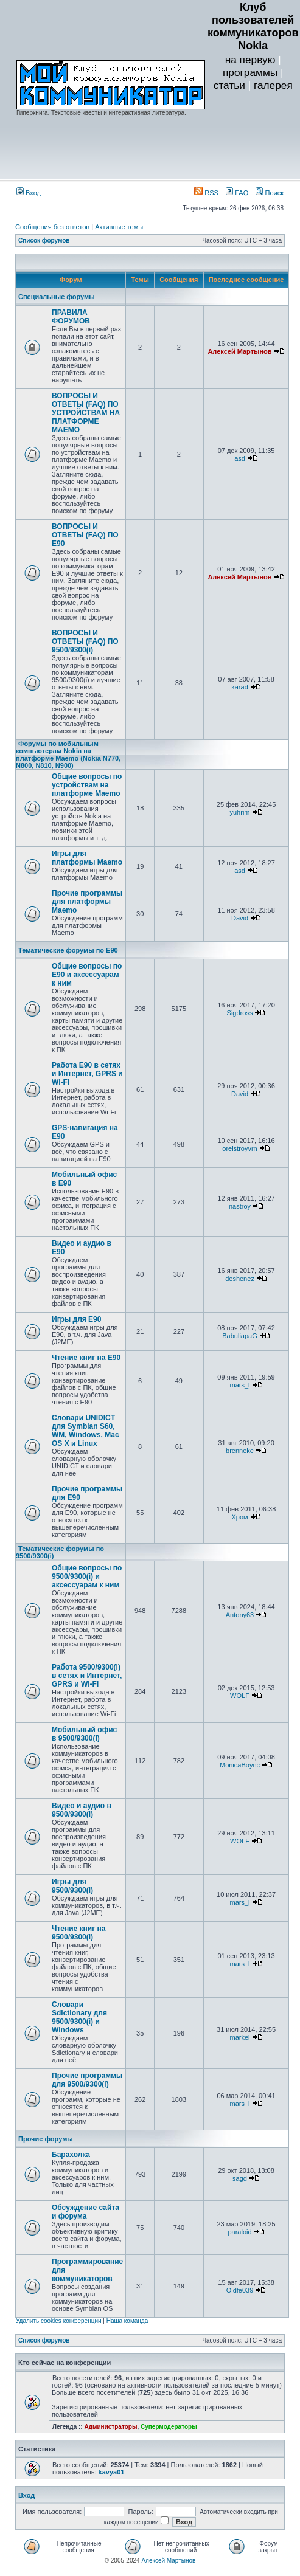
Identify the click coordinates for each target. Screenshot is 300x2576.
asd (239, 458)
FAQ (237, 192)
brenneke (240, 1450)
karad (239, 687)
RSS (206, 192)
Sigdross (240, 1013)
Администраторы (110, 2426)
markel (239, 2037)
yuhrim (239, 812)
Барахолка (71, 2154)
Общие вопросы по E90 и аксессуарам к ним (87, 974)
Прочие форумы (45, 2139)
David (239, 918)
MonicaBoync (240, 1765)
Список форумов (44, 240)
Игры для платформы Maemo (87, 857)
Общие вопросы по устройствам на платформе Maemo (87, 785)
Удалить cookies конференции (59, 2321)
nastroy (240, 1206)
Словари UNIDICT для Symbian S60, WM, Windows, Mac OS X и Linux (85, 1431)
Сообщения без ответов (52, 226)
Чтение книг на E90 (86, 1357)
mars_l (239, 1385)
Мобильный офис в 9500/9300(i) (84, 1733)
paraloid (239, 2232)
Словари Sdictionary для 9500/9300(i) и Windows (79, 2017)
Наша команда (127, 2321)
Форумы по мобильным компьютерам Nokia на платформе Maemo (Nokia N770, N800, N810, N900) (68, 754)
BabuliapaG (239, 1335)
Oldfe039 (240, 2290)
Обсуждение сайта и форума (85, 2211)
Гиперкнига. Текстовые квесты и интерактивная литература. (101, 112)
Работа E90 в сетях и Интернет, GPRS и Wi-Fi (87, 1073)
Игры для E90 (76, 1319)
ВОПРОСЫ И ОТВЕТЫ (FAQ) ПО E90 (85, 535)
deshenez (239, 1278)
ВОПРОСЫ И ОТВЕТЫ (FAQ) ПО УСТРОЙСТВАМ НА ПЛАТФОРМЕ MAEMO (86, 413)
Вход (28, 192)
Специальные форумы (56, 296)
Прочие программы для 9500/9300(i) (87, 2079)
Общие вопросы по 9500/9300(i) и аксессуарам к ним (87, 1576)
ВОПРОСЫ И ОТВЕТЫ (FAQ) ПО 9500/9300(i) (85, 641)
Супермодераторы (169, 2426)
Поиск (270, 192)
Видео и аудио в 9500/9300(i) (81, 1809)
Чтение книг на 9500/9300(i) (79, 1932)
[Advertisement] (253, 137)
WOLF (239, 1695)
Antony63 (240, 1614)
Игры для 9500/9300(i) (72, 1885)
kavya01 (112, 2472)
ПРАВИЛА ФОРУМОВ (71, 316)
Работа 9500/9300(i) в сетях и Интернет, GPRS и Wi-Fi (87, 1675)
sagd (239, 2178)
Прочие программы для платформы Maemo (87, 901)
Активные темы (119, 226)
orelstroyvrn (239, 1148)
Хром (239, 1517)
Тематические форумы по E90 (68, 950)
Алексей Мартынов (239, 351)
